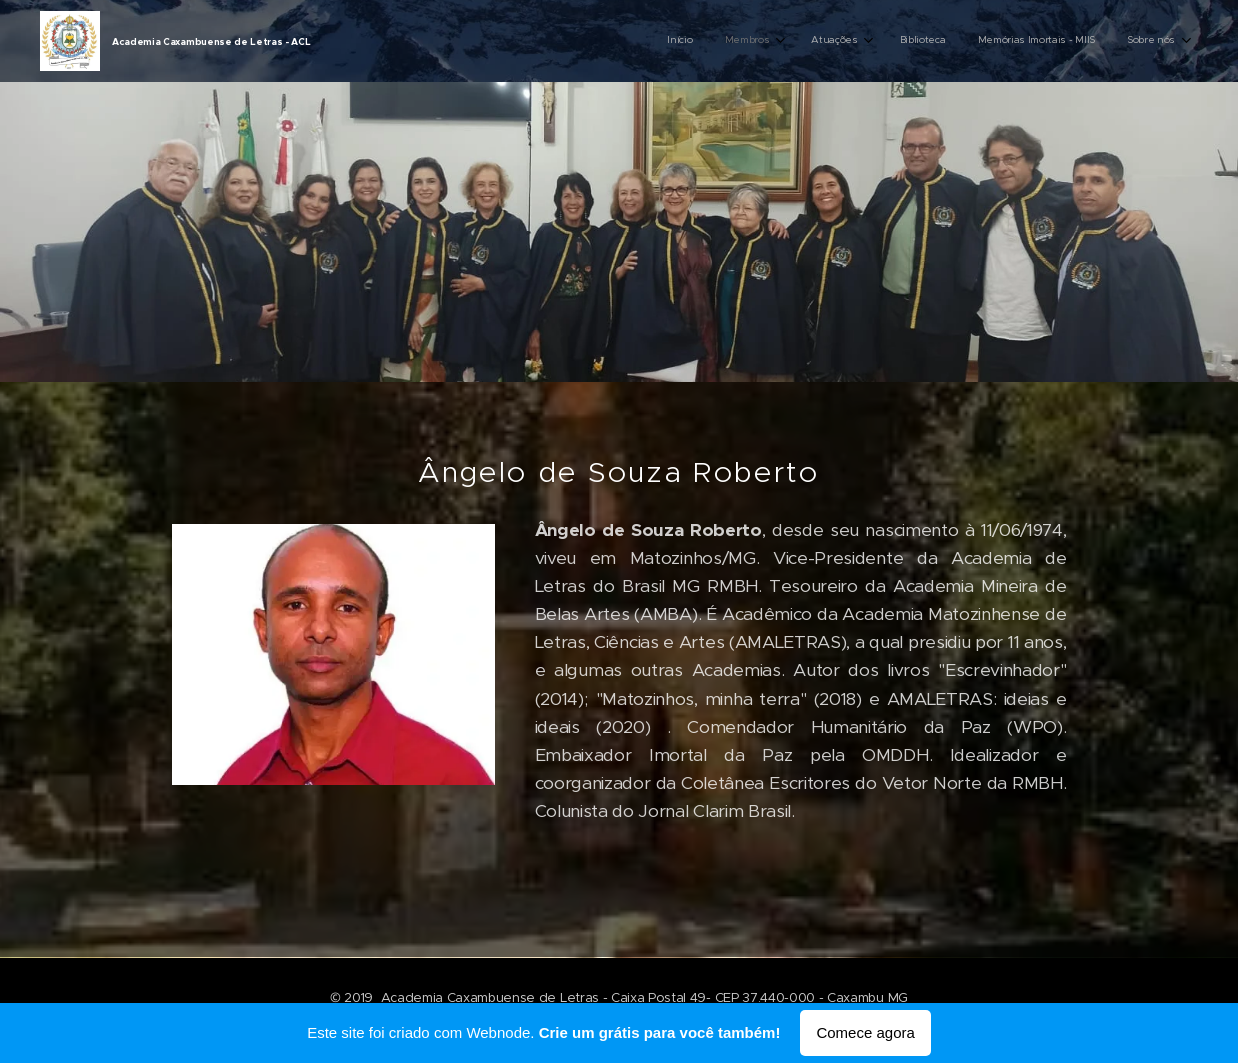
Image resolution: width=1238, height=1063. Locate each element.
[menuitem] (1000, 41)
